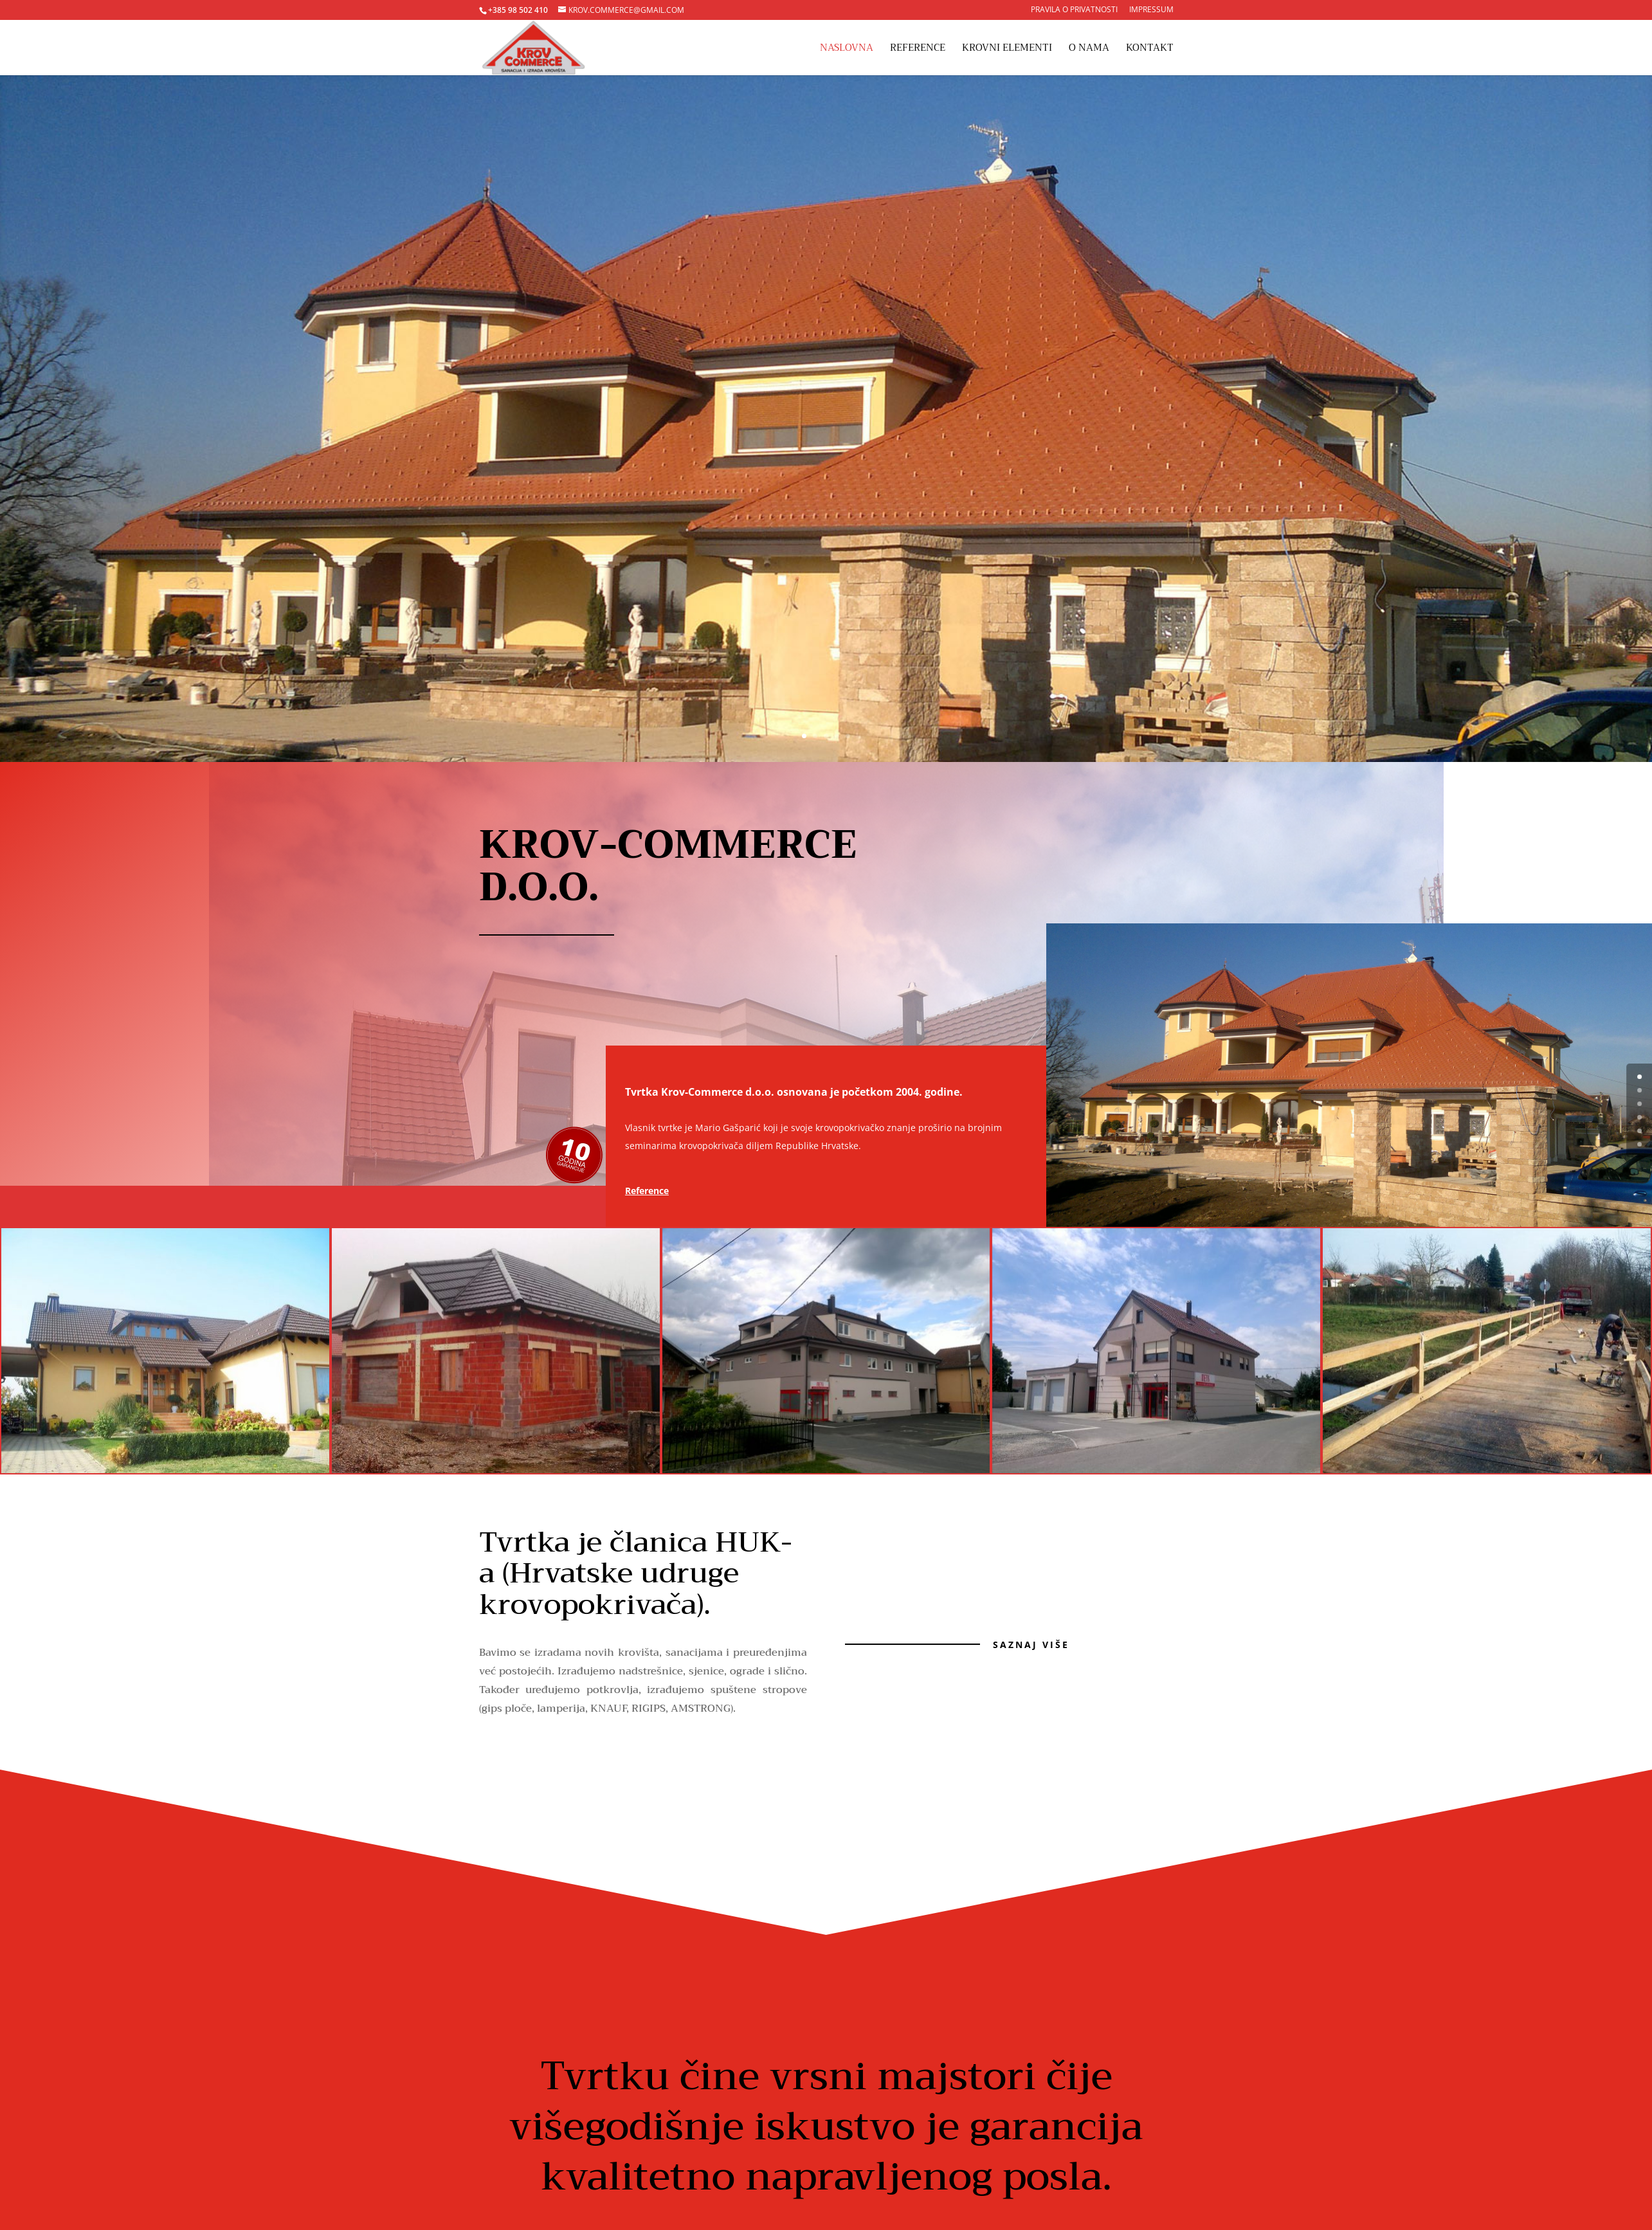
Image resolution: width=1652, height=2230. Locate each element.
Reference (917, 49)
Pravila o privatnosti (1074, 10)
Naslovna (846, 49)
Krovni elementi (1007, 49)
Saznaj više (1031, 1644)
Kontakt (1150, 49)
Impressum (1151, 10)
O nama (1089, 49)
